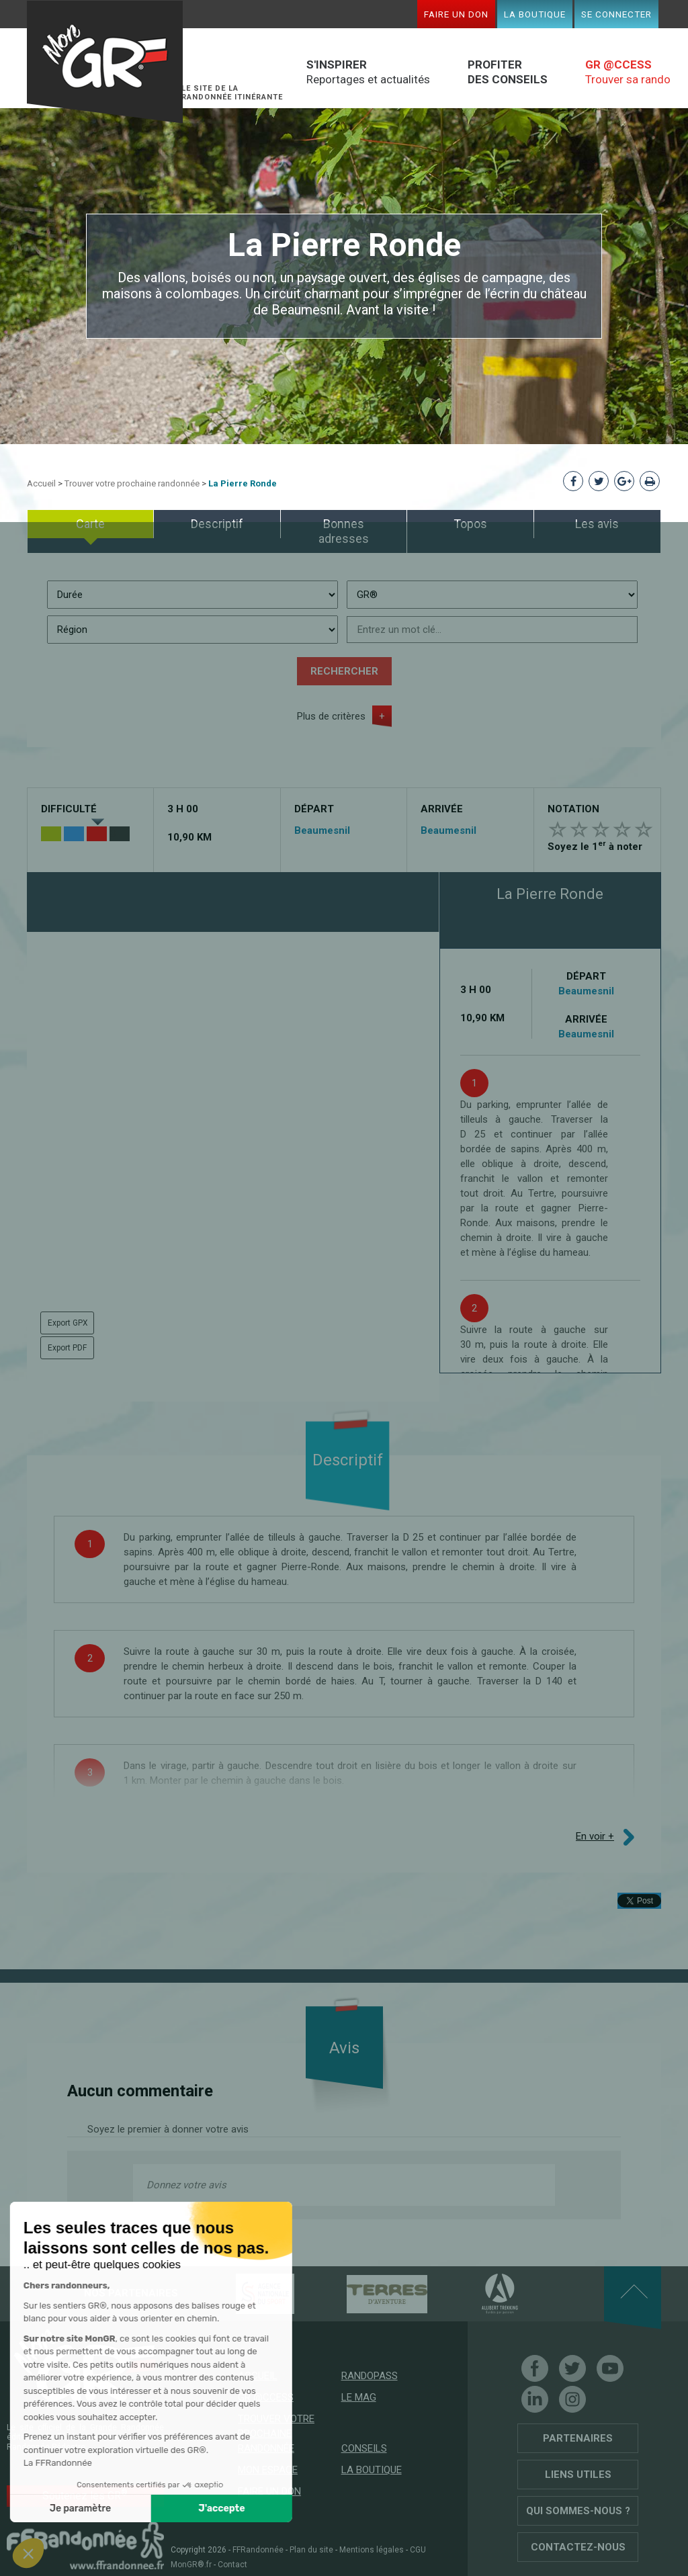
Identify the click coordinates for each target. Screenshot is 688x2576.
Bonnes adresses (343, 531)
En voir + (595, 1836)
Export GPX (68, 1323)
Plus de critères (331, 716)
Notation (573, 809)
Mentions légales (371, 2549)
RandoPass (369, 2376)
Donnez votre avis (186, 2185)
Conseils (364, 2448)
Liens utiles (578, 2474)
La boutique (535, 14)
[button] (28, 2553)
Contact (232, 2564)
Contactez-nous (578, 2547)
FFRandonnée (258, 2549)
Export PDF (67, 1348)
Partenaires (578, 2438)
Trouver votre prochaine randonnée (132, 483)
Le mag (358, 2397)
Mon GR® (105, 62)
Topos (470, 524)
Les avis (597, 524)
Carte (90, 524)
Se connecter (616, 14)
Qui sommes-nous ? (578, 2511)
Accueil (41, 483)
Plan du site (311, 2549)
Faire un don (456, 14)
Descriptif (217, 524)
